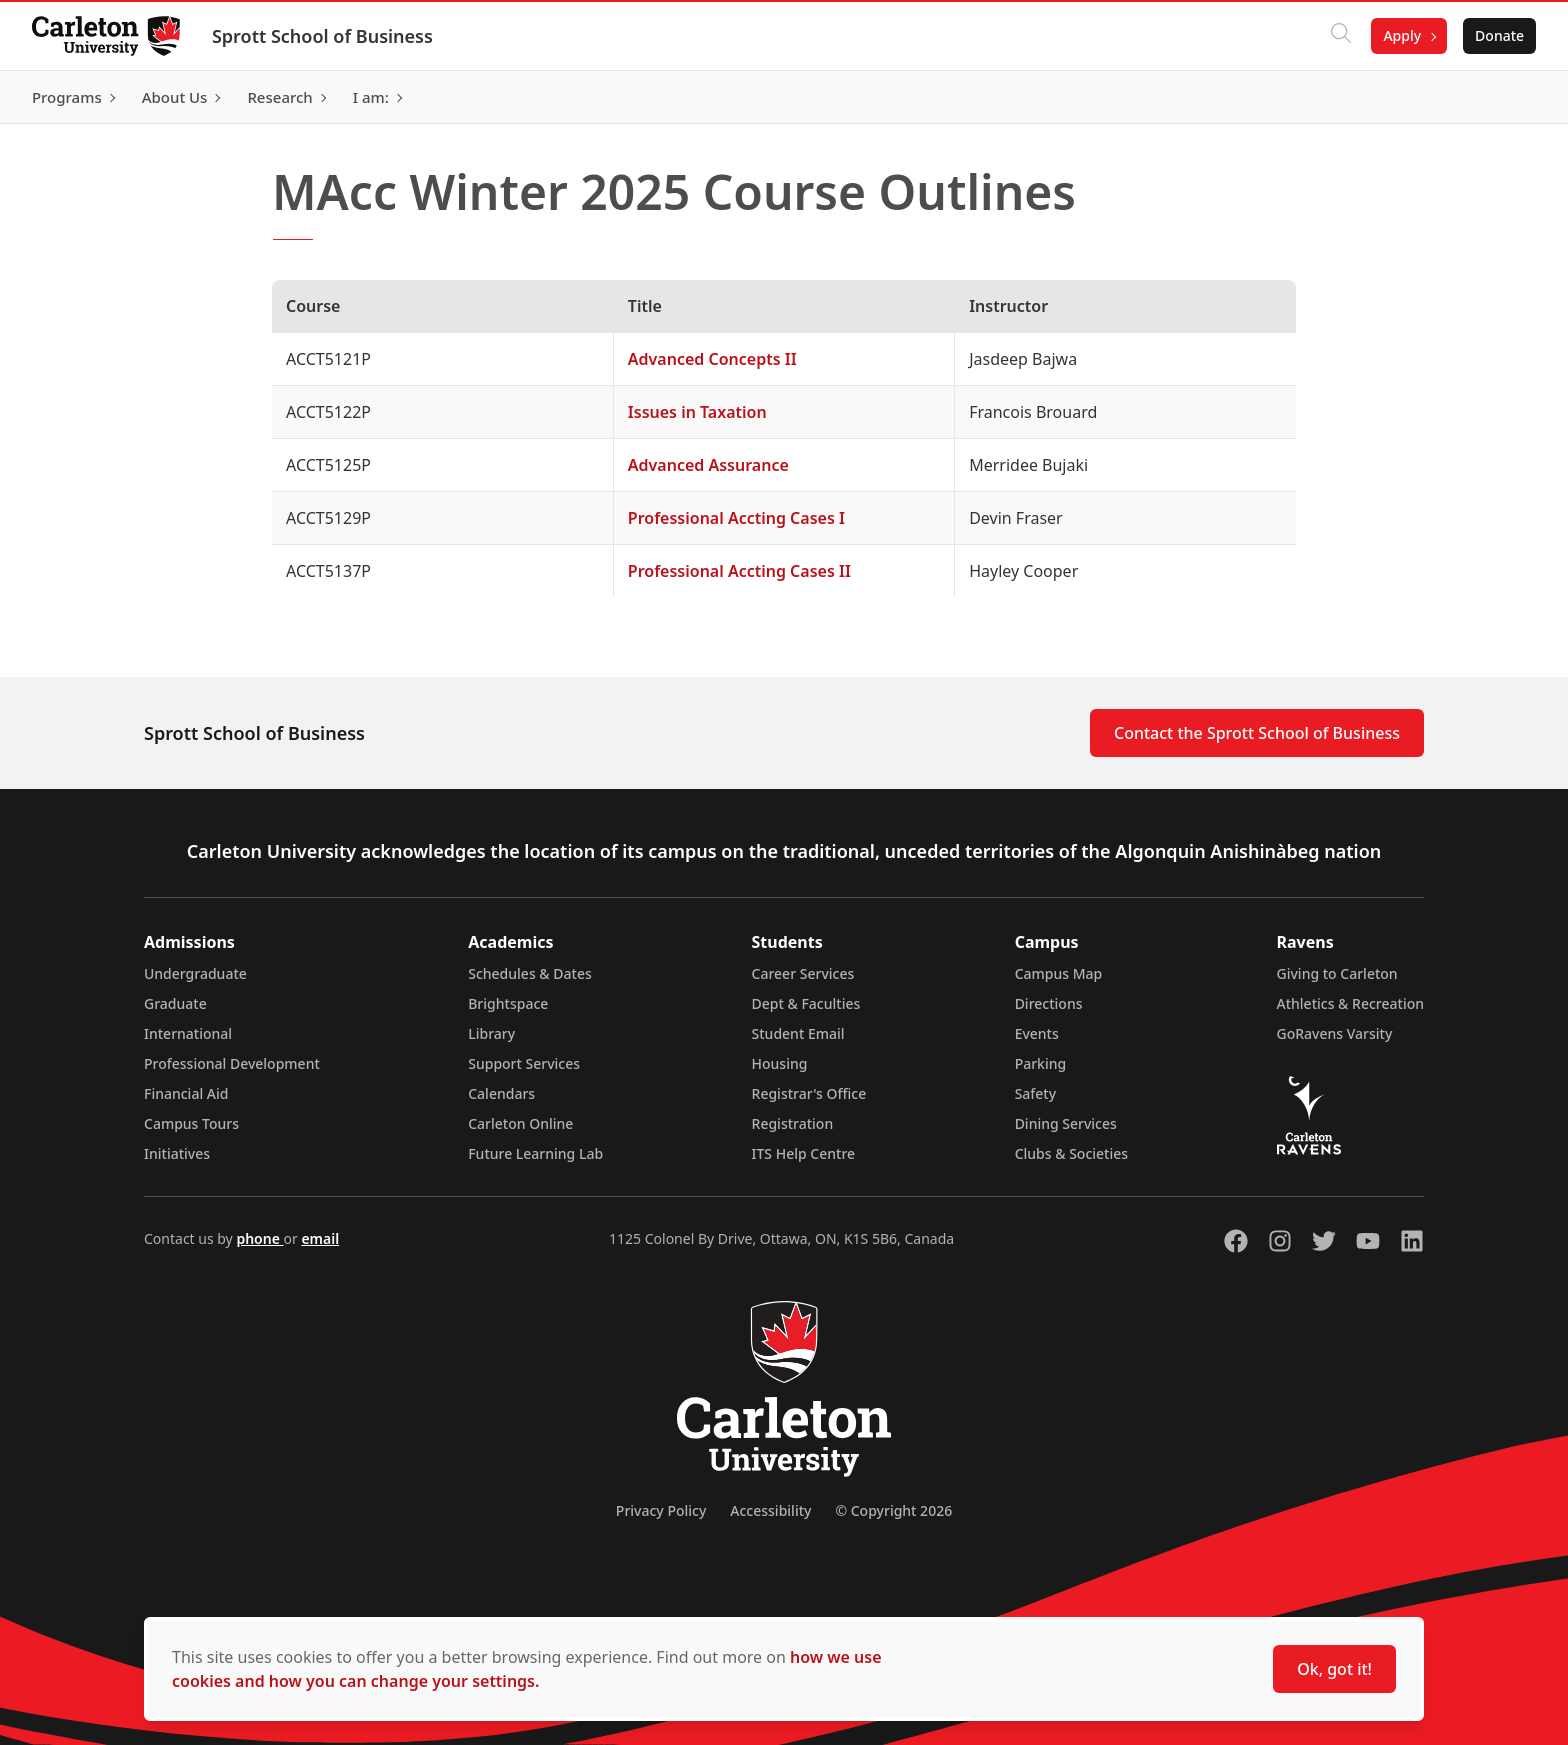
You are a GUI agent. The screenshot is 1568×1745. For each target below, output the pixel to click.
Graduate (175, 1003)
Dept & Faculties (806, 1003)
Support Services (524, 1063)
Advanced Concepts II (712, 359)
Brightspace (508, 1003)
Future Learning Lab (535, 1153)
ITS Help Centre (804, 1153)
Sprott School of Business (322, 36)
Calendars (501, 1093)
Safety (1036, 1093)
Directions (1049, 1003)
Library (491, 1033)
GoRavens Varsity (1335, 1033)
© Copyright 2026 (893, 1510)
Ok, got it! (1334, 1669)
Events (1037, 1033)
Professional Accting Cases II (739, 571)
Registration (793, 1123)
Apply (1402, 35)
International (188, 1033)
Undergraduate (195, 973)
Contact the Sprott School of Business (1257, 733)
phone (259, 1238)
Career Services (803, 973)
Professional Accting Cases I (736, 518)
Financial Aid (186, 1093)
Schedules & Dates (530, 973)
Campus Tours (191, 1123)
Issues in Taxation (697, 412)
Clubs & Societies (1071, 1153)
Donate (1499, 35)
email (320, 1238)
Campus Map (1059, 973)
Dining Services (1066, 1123)
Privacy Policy (661, 1510)
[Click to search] (1341, 36)
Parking (1041, 1063)
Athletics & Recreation (1350, 1003)
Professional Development (232, 1063)
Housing (780, 1063)
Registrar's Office (809, 1093)
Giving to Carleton (1337, 973)
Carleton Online (520, 1123)
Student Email (798, 1033)
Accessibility (770, 1510)
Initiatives (177, 1153)
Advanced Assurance (708, 465)
